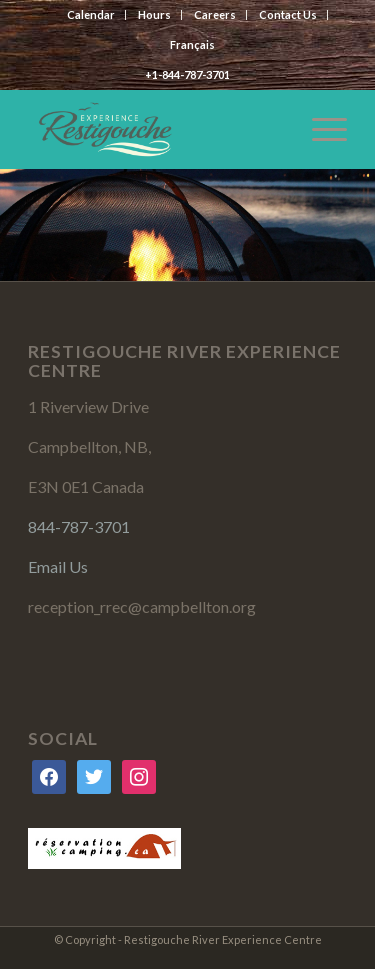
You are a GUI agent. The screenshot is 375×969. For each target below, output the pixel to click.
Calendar (91, 14)
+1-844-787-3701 (187, 74)
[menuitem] (192, 45)
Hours (154, 14)
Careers (215, 14)
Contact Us (288, 14)
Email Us (58, 566)
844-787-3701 (79, 526)
